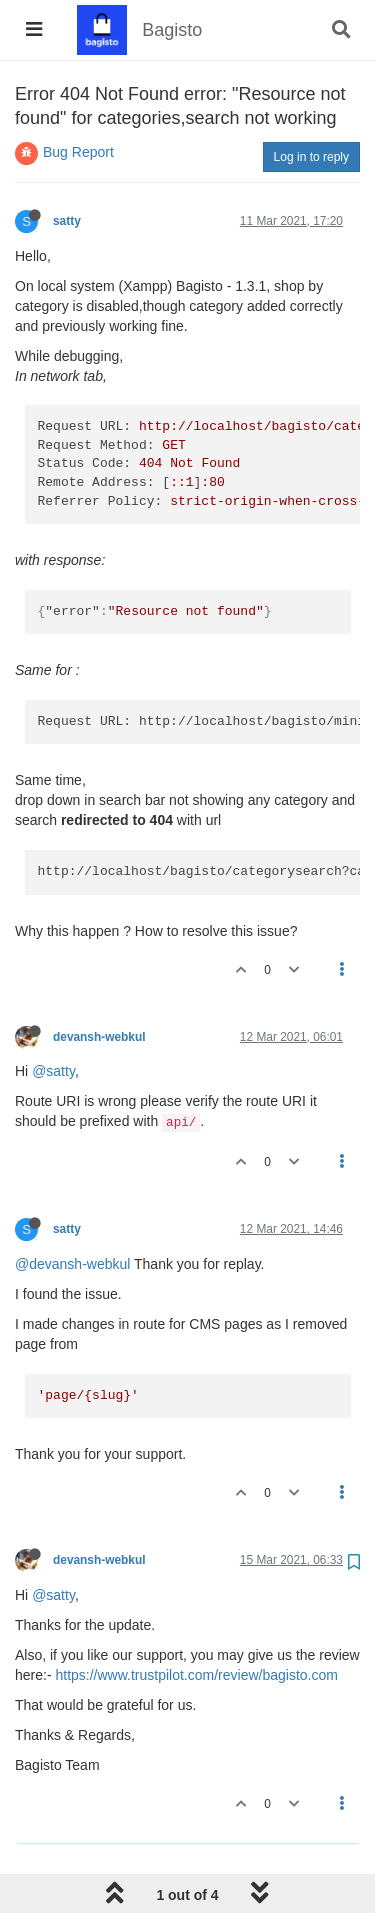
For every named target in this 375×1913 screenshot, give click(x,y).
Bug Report (78, 152)
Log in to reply (311, 157)
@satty (53, 1071)
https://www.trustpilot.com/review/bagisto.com (196, 1675)
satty (67, 221)
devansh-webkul (99, 1037)
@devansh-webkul (72, 1264)
